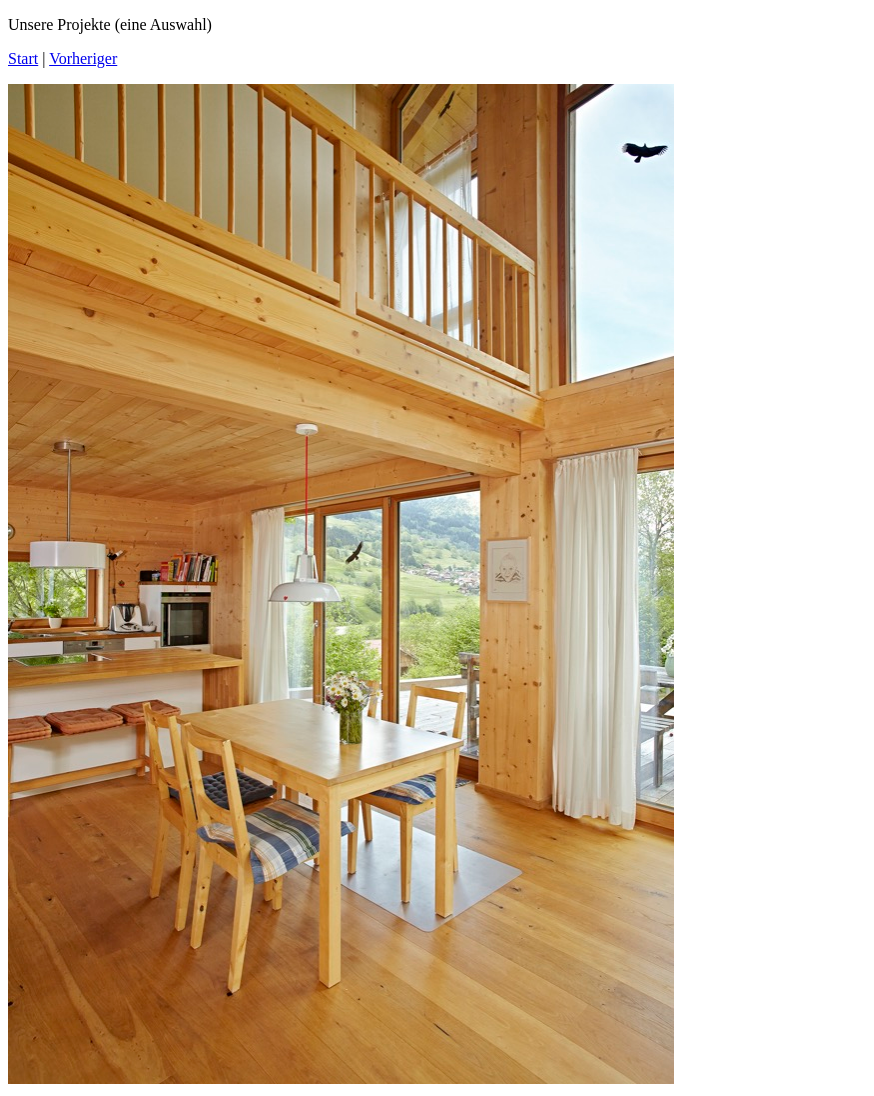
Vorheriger (83, 58)
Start (23, 58)
